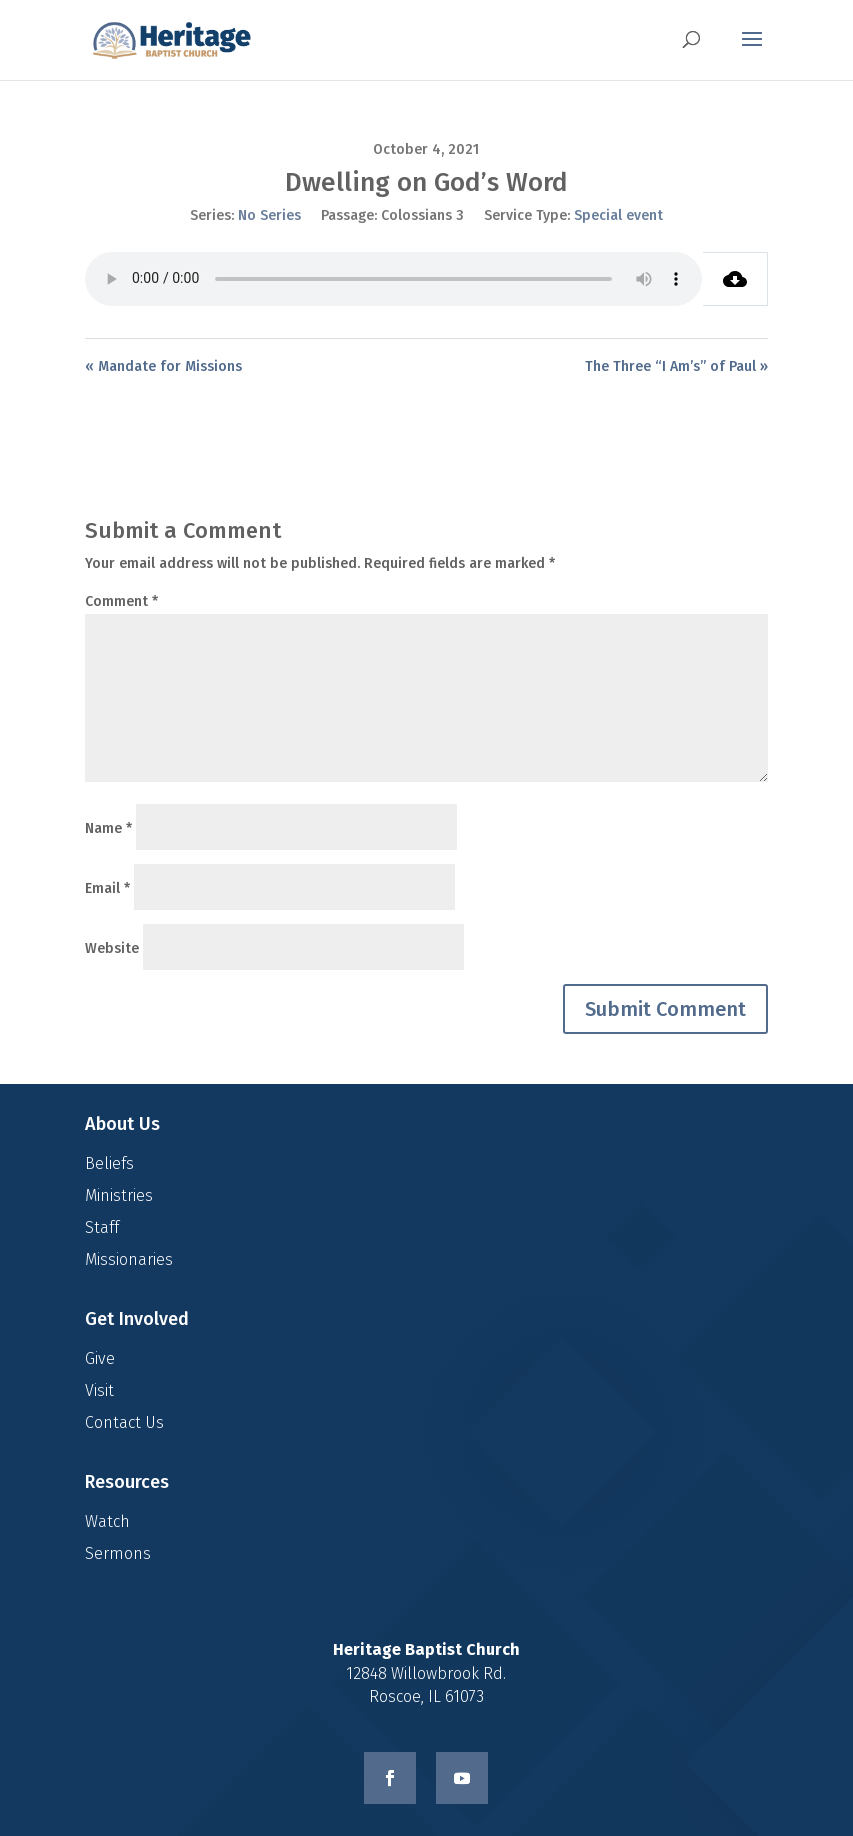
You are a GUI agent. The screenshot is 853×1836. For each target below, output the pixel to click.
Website (112, 948)
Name (108, 828)
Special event (618, 215)
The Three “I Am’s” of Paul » (676, 366)
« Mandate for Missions (163, 366)
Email (107, 888)
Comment (121, 601)
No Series (269, 215)
